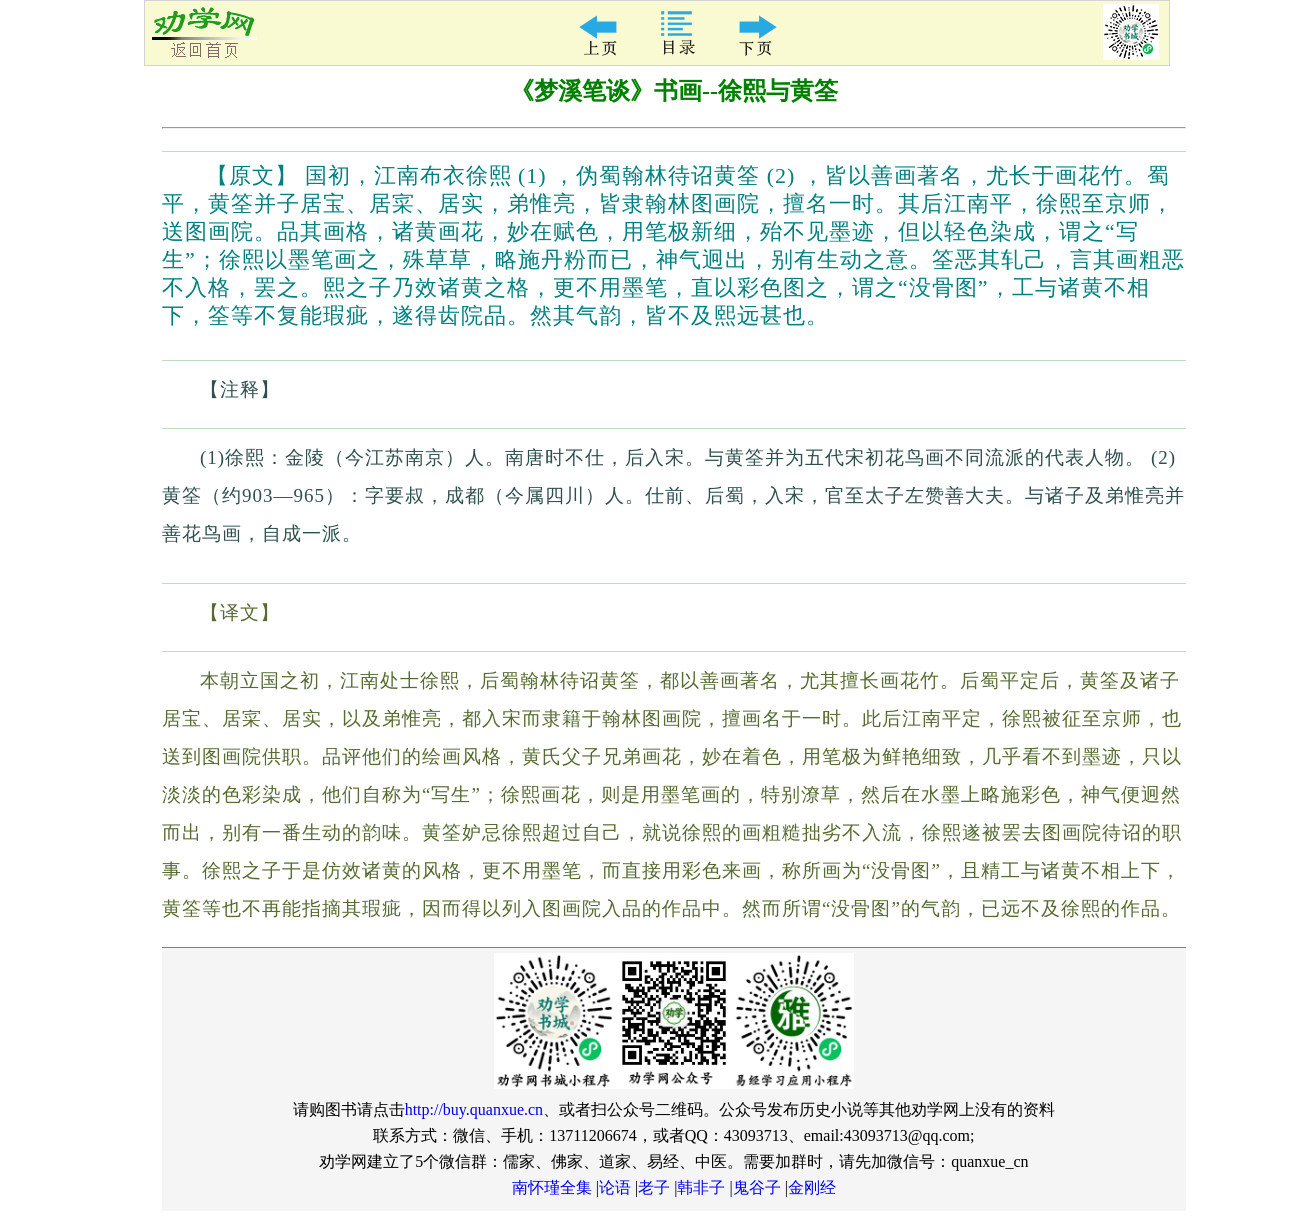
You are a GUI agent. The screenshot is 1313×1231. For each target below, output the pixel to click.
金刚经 (812, 1187)
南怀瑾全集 (552, 1187)
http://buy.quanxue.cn (474, 1109)
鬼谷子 (757, 1187)
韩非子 (701, 1187)
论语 (615, 1187)
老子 (654, 1187)
